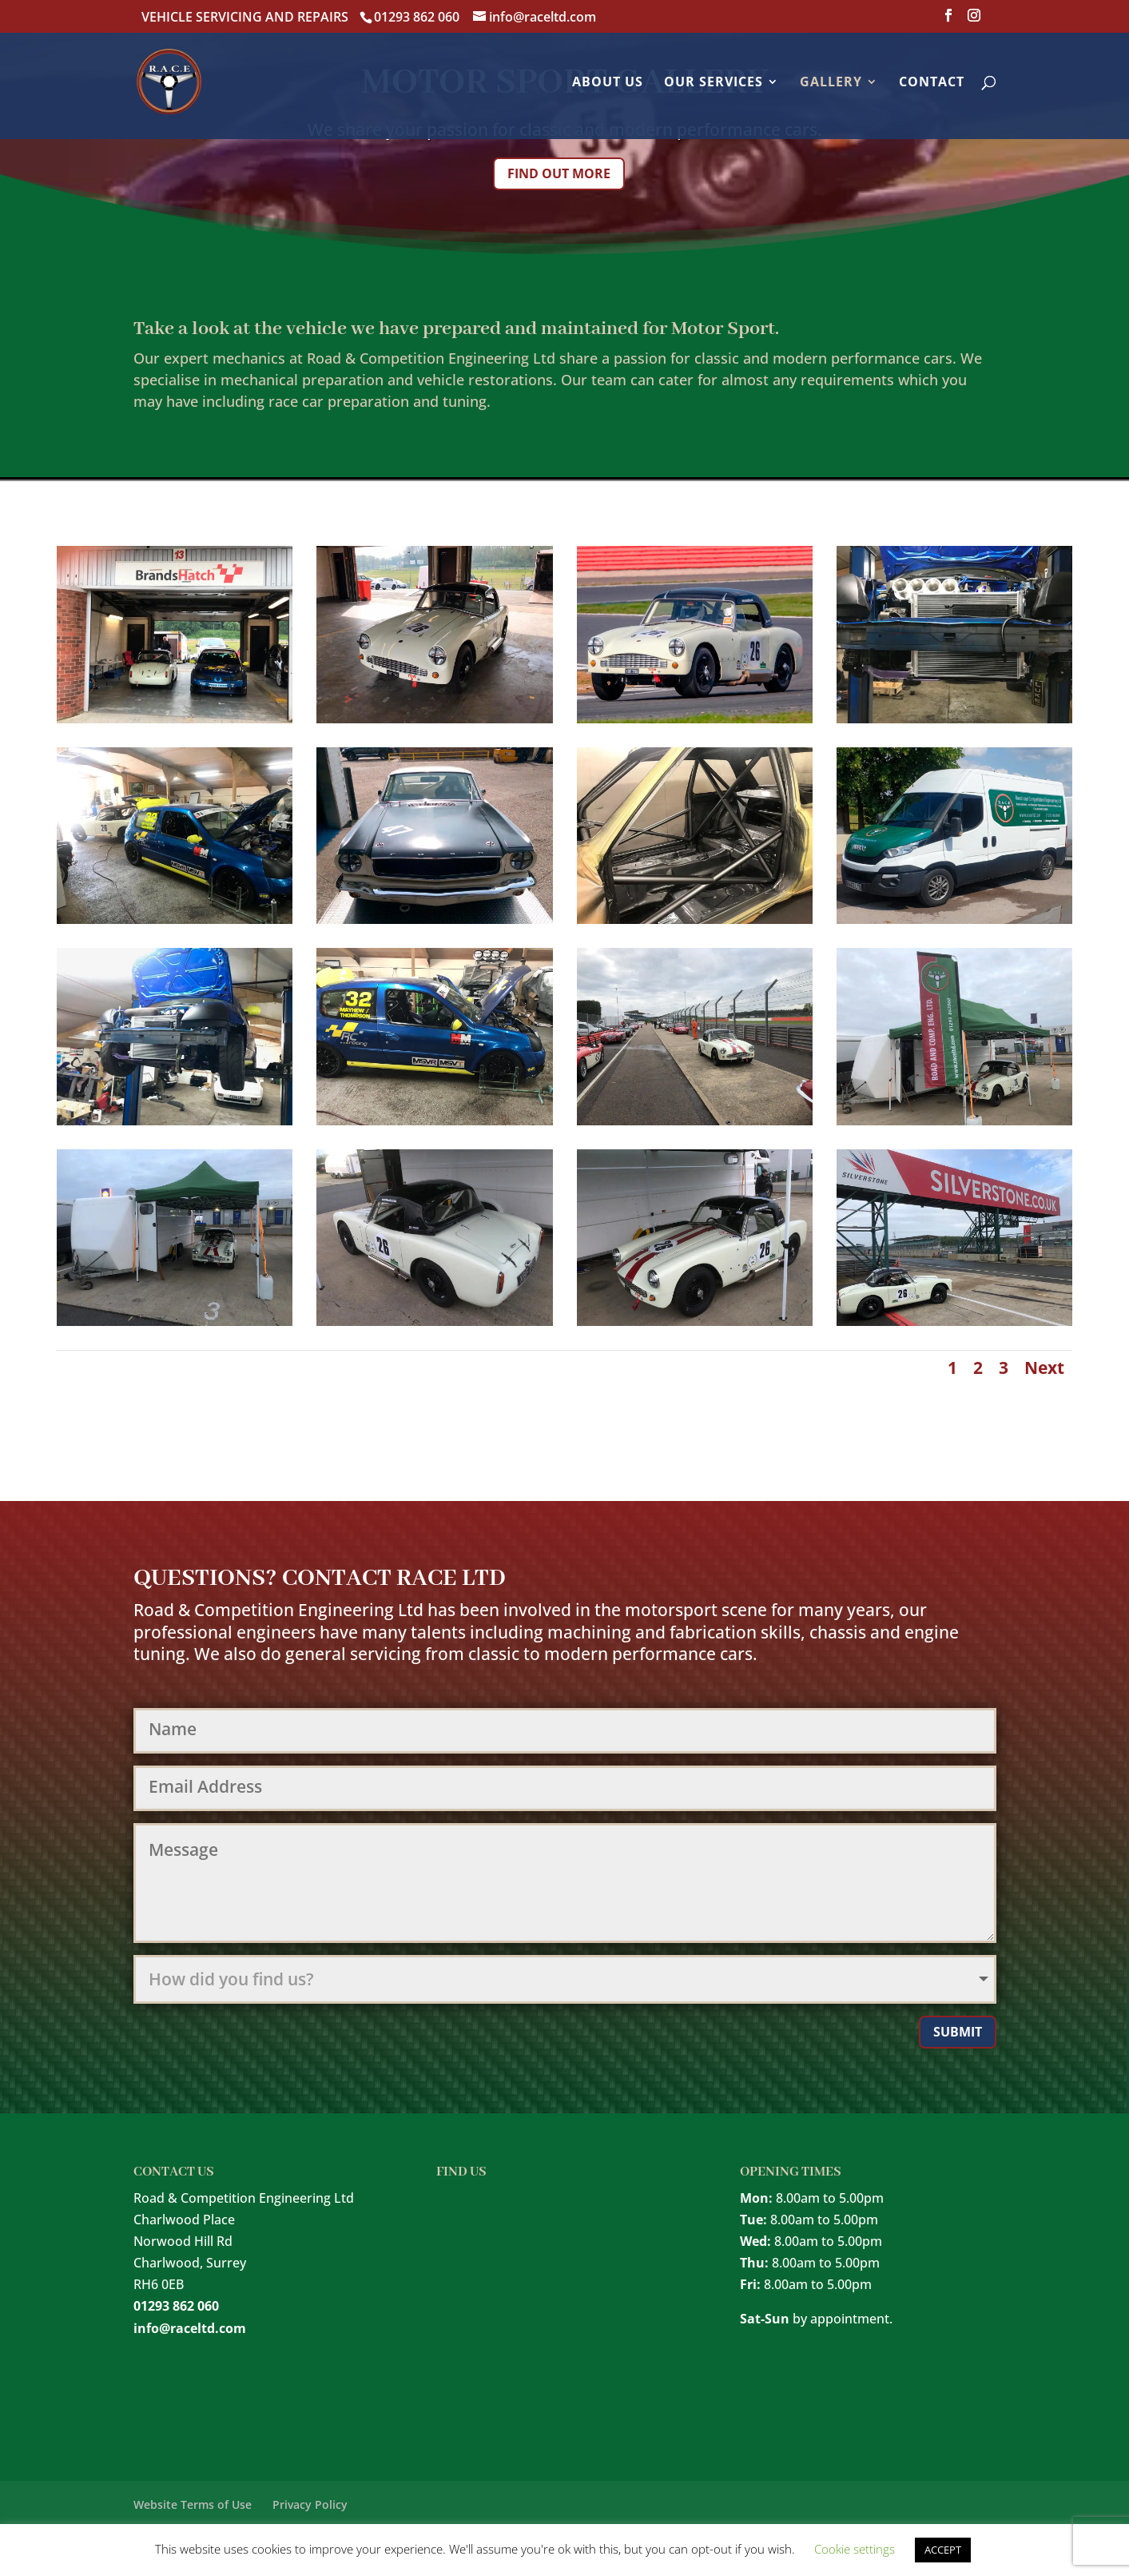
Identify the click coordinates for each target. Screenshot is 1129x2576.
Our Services (713, 83)
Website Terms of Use (192, 2504)
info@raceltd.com (189, 2328)
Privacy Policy (310, 2504)
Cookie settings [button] (854, 2549)
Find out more (558, 173)
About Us (607, 83)
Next (1044, 1367)
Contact (931, 83)
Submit (957, 2031)
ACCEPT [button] (942, 2549)
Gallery (831, 83)
